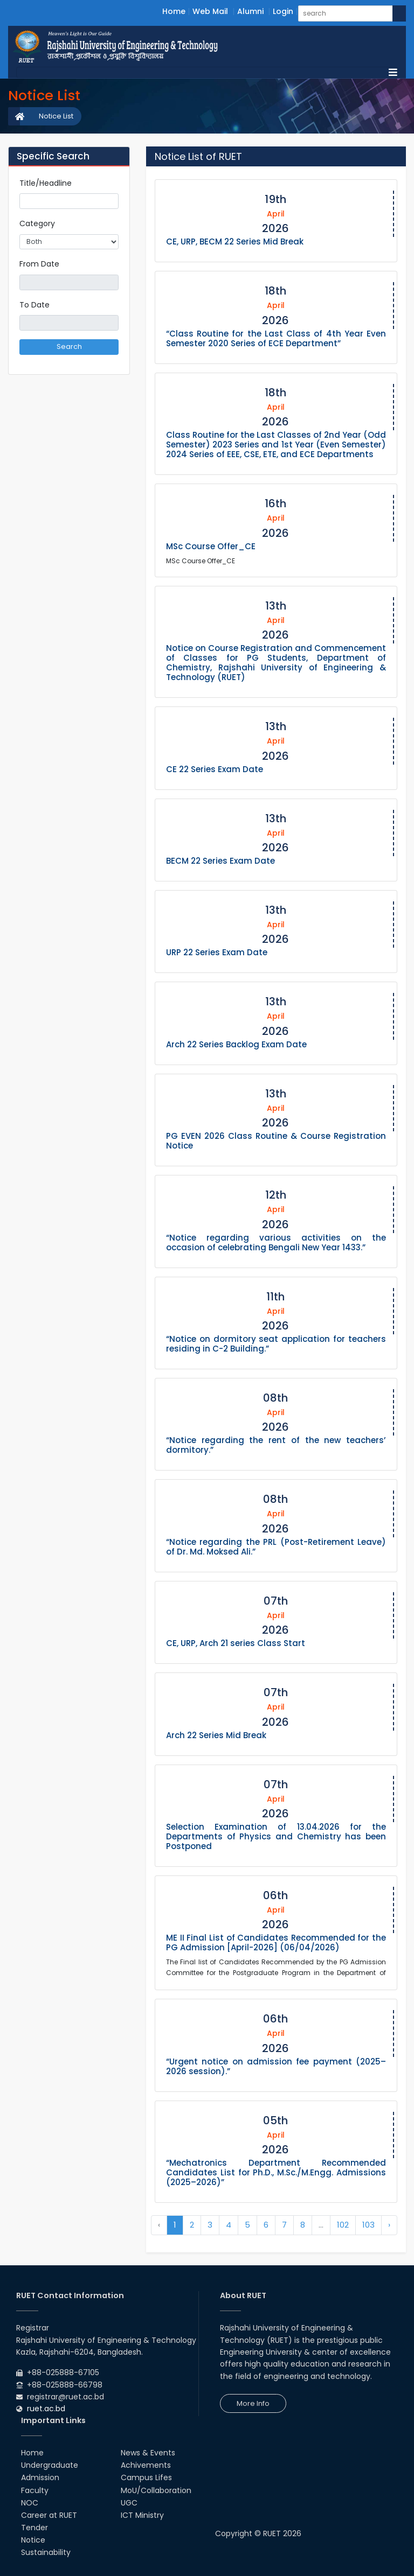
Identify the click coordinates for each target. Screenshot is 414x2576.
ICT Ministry (142, 2515)
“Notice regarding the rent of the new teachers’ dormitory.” (276, 1444)
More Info (253, 2403)
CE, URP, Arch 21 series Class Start (235, 1643)
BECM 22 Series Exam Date (220, 860)
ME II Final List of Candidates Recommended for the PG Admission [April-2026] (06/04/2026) (276, 1942)
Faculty (35, 2490)
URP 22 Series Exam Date (216, 952)
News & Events (148, 2452)
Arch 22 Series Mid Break (216, 1735)
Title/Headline (45, 183)
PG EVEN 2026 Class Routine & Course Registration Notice (276, 1140)
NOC (29, 2502)
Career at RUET (49, 2515)
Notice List (56, 116)
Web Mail (210, 11)
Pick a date (114, 282)
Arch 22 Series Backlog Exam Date (236, 1044)
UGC (129, 2502)
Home (173, 11)
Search (69, 346)
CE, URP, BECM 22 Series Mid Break (234, 241)
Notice (33, 2540)
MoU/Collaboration (156, 2490)
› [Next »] (389, 2224)
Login (283, 11)
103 (368, 2224)
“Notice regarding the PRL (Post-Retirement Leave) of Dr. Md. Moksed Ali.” (276, 1546)
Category (37, 223)
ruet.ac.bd (46, 2408)
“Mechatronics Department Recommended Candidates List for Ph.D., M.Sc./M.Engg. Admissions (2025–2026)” (276, 2172)
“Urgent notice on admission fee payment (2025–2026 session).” (276, 2066)
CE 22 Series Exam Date (214, 769)
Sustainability (46, 2552)
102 (343, 2224)
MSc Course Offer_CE (211, 546)
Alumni (250, 11)
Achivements (146, 2465)
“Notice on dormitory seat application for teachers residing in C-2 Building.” (276, 1343)
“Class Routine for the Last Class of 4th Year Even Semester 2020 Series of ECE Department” (276, 338)
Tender (34, 2527)
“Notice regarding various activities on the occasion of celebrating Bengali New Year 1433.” (276, 1242)
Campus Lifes (146, 2477)
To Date (34, 304)
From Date (39, 263)
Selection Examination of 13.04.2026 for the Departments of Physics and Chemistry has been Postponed (276, 1836)
